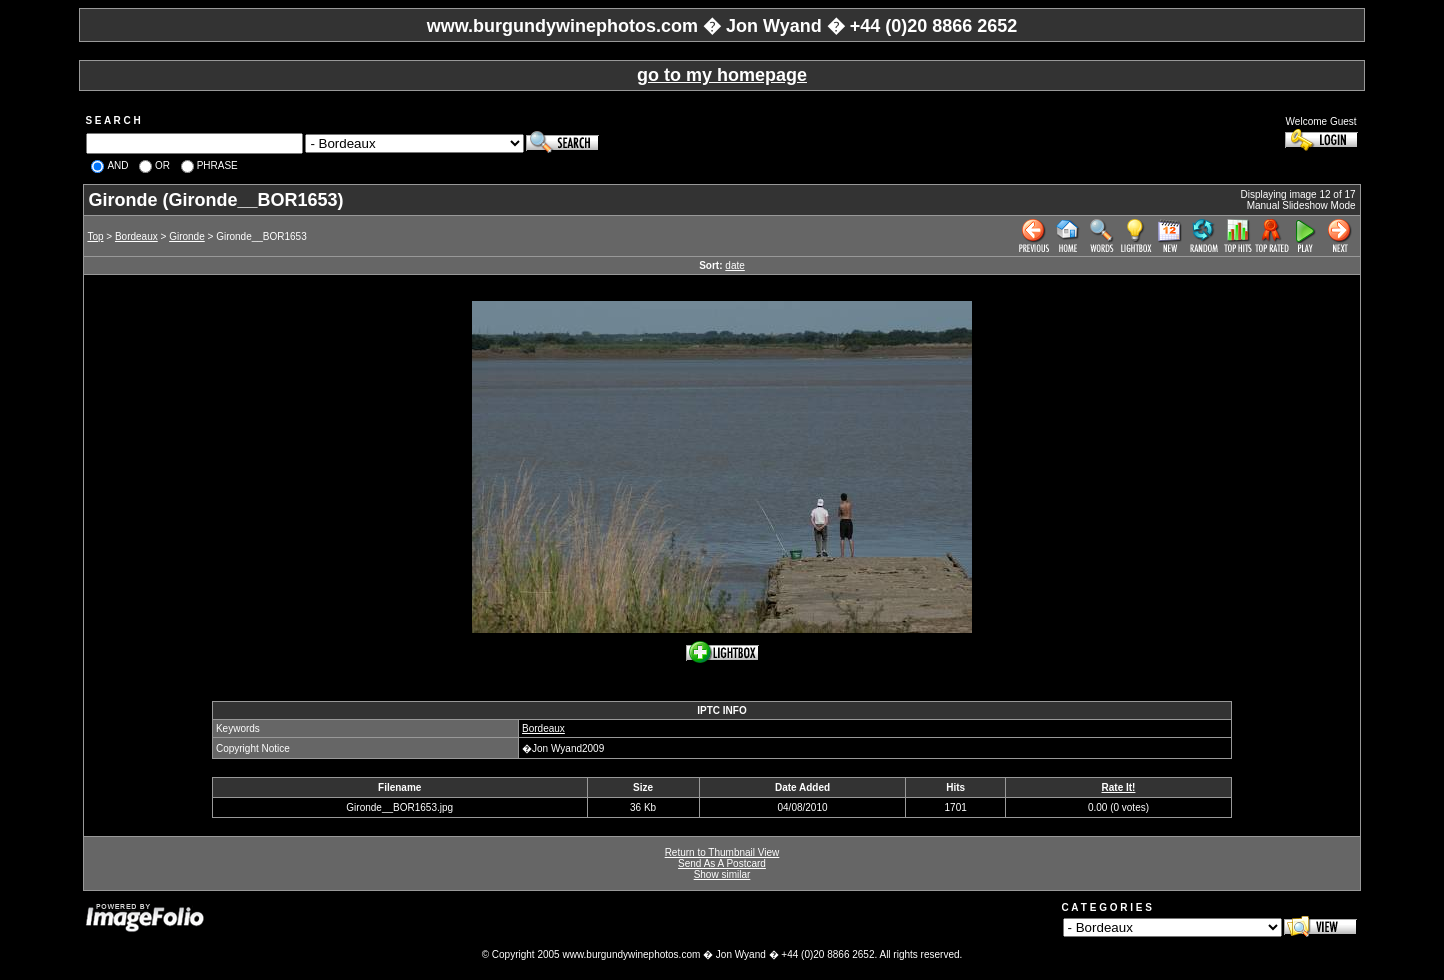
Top (95, 236)
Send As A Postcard (722, 863)
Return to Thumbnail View (722, 852)
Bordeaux (136, 236)
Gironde (187, 236)
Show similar (722, 874)
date (734, 265)
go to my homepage (722, 75)
